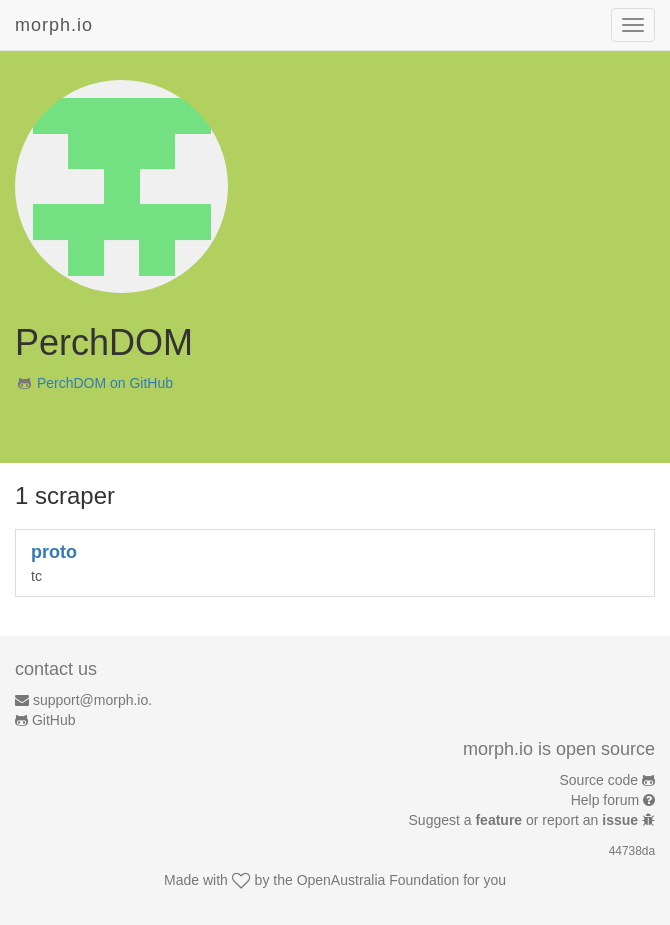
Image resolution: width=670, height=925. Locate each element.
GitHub (54, 720)
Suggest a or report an (525, 820)
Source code (599, 780)
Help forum (605, 800)
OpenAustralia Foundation (378, 880)
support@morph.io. (92, 700)
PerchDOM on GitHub (105, 383)
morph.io (54, 25)
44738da (632, 851)
